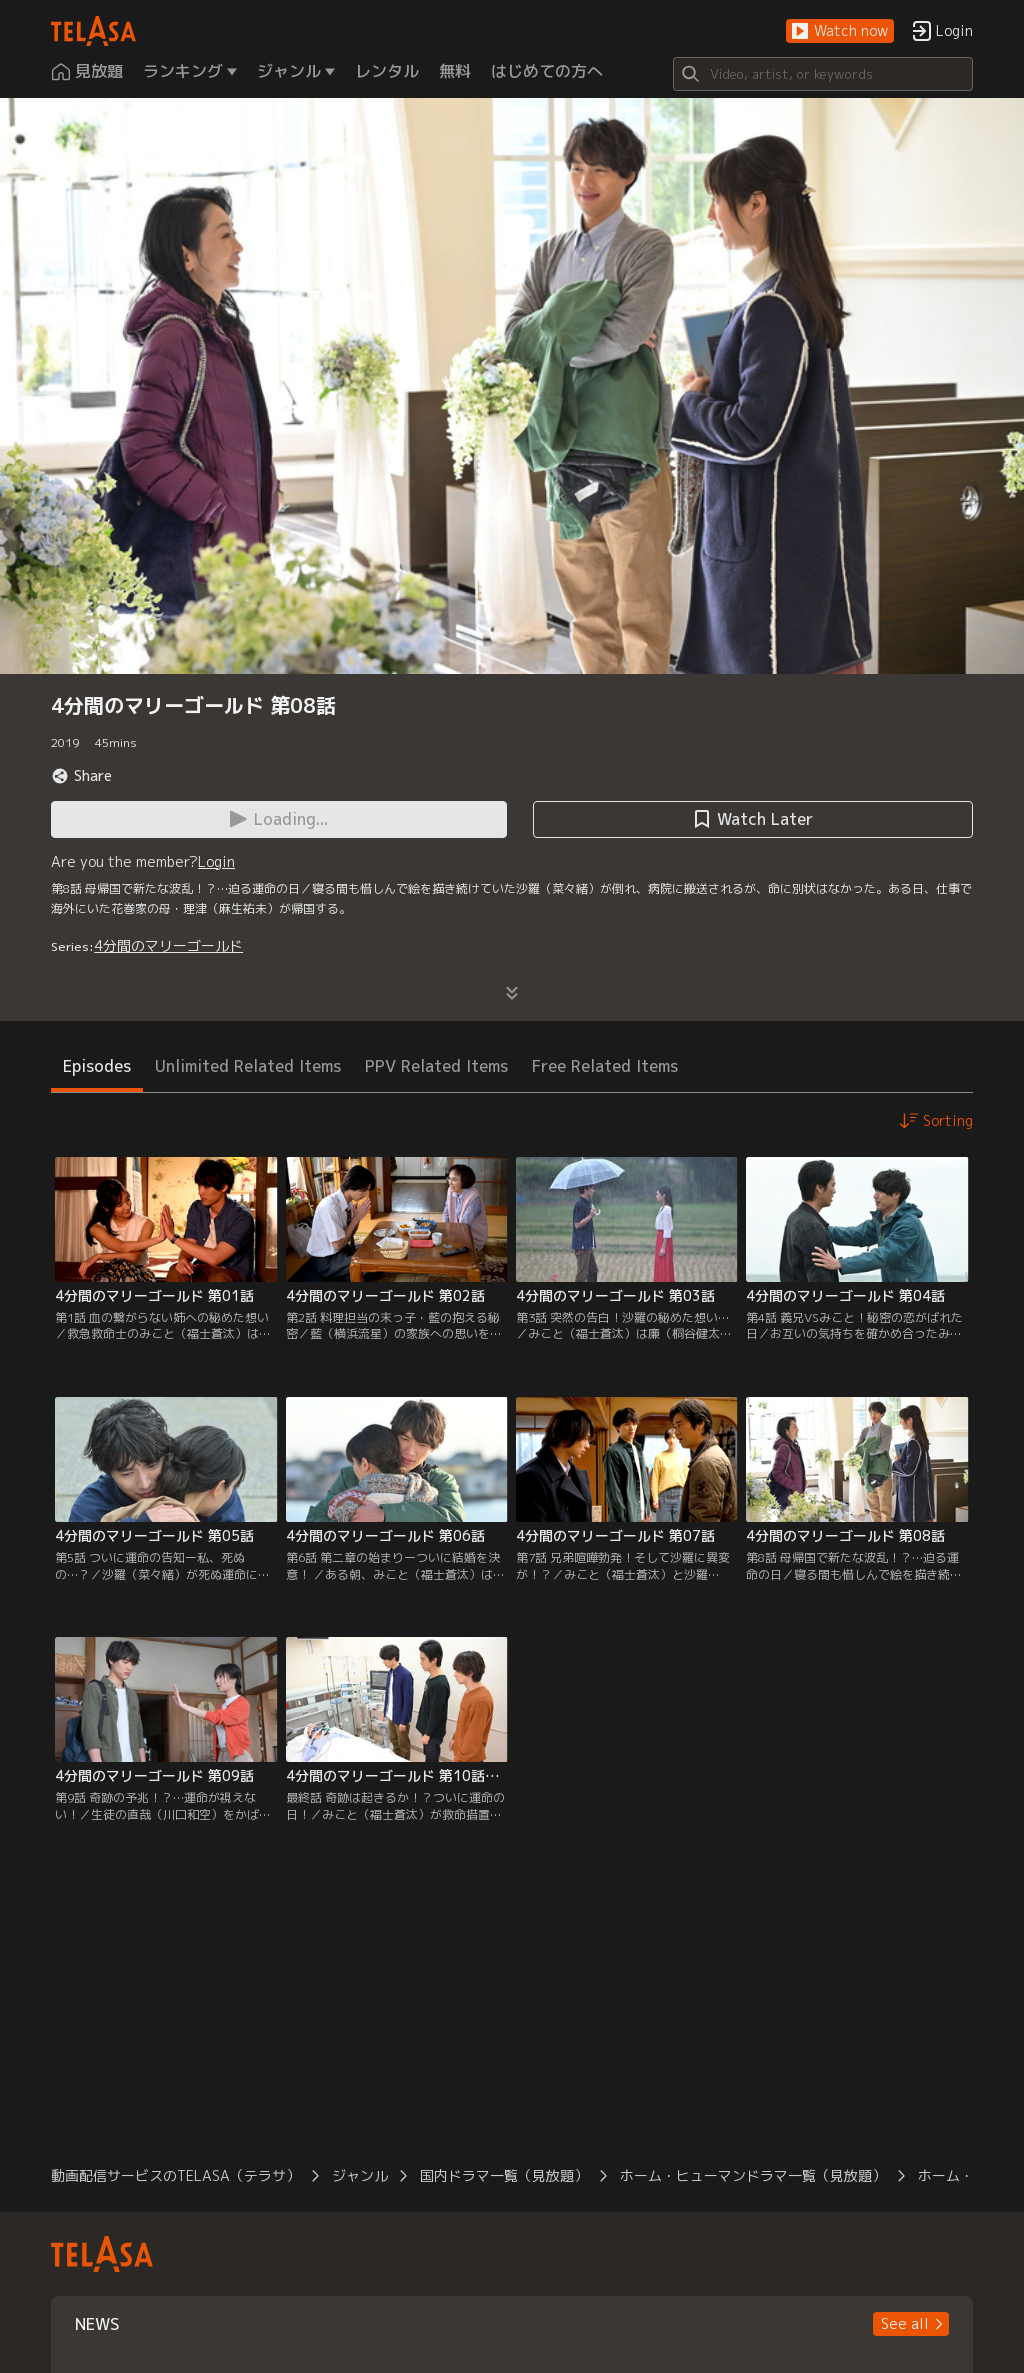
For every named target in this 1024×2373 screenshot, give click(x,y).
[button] (840, 31)
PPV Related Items (436, 1066)
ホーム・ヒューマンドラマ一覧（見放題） (753, 2175)
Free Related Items (605, 1066)
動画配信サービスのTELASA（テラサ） (175, 2175)
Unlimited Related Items (248, 1066)
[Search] (823, 74)
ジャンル (360, 2175)
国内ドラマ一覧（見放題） (504, 2175)
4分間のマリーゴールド (168, 945)
